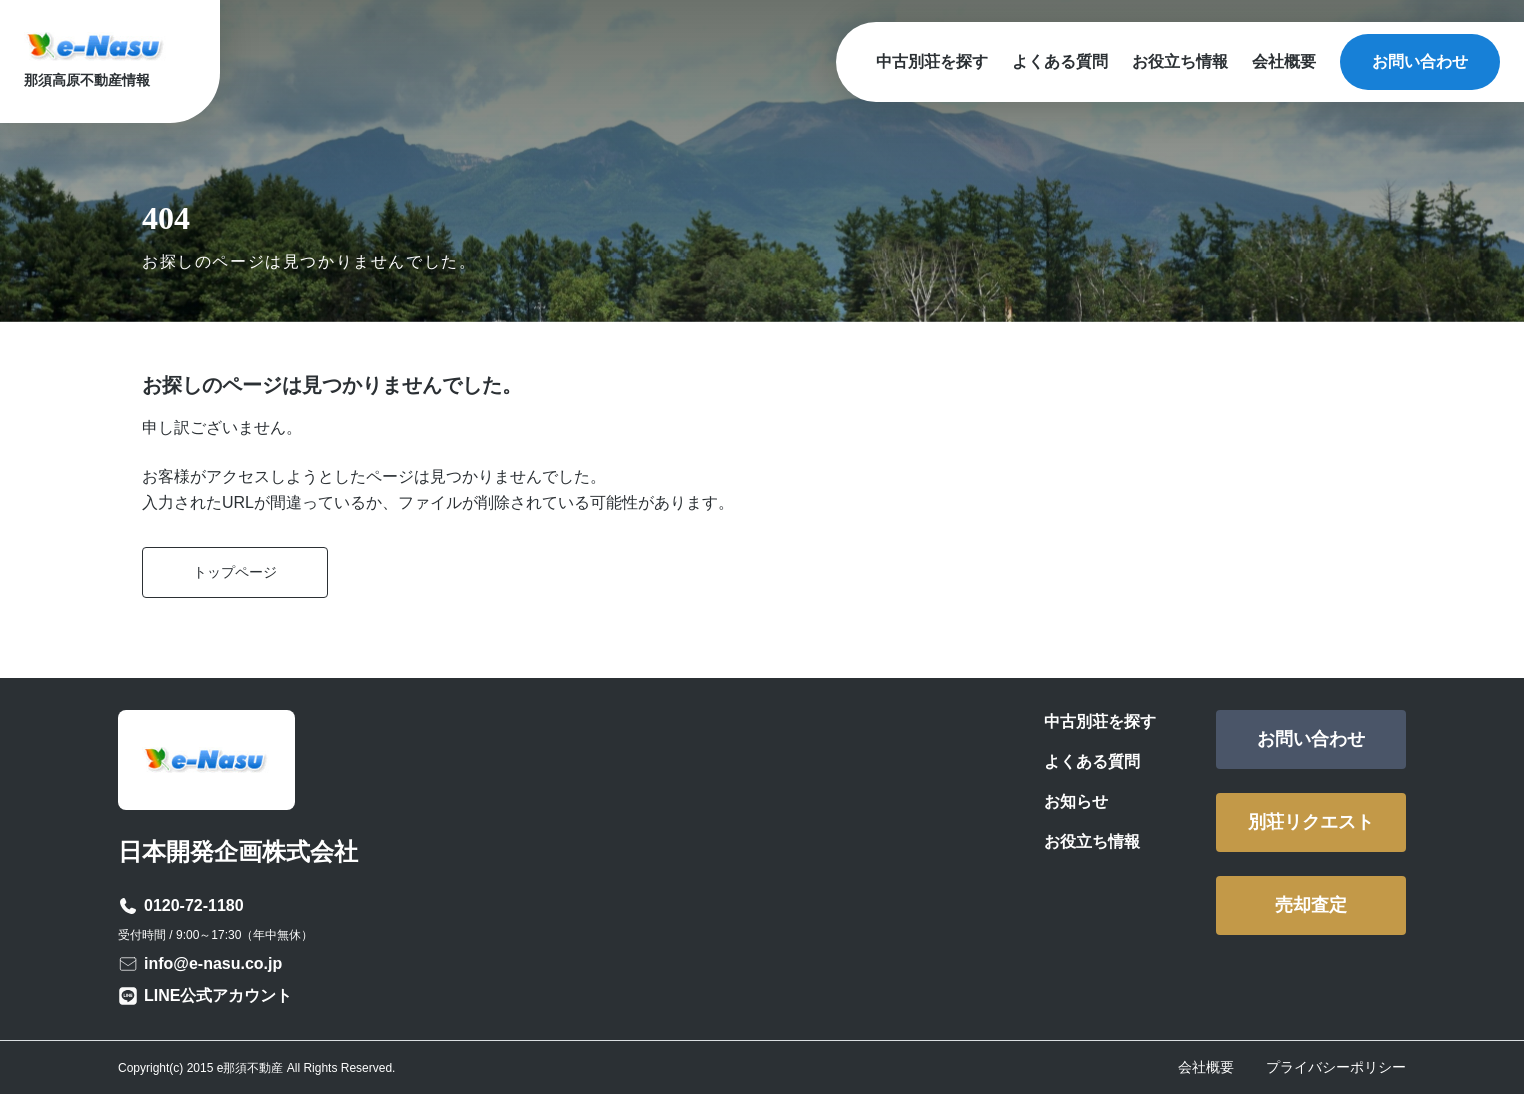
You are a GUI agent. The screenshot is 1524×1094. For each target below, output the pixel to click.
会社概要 (1284, 61)
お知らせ (1076, 801)
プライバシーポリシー (1336, 1067)
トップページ (235, 572)
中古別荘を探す (932, 61)
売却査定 (1311, 905)
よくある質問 (1060, 61)
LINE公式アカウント (218, 995)
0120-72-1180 (194, 905)
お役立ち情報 (1180, 61)
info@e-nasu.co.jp (213, 963)
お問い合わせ (1420, 61)
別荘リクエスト (1311, 822)
